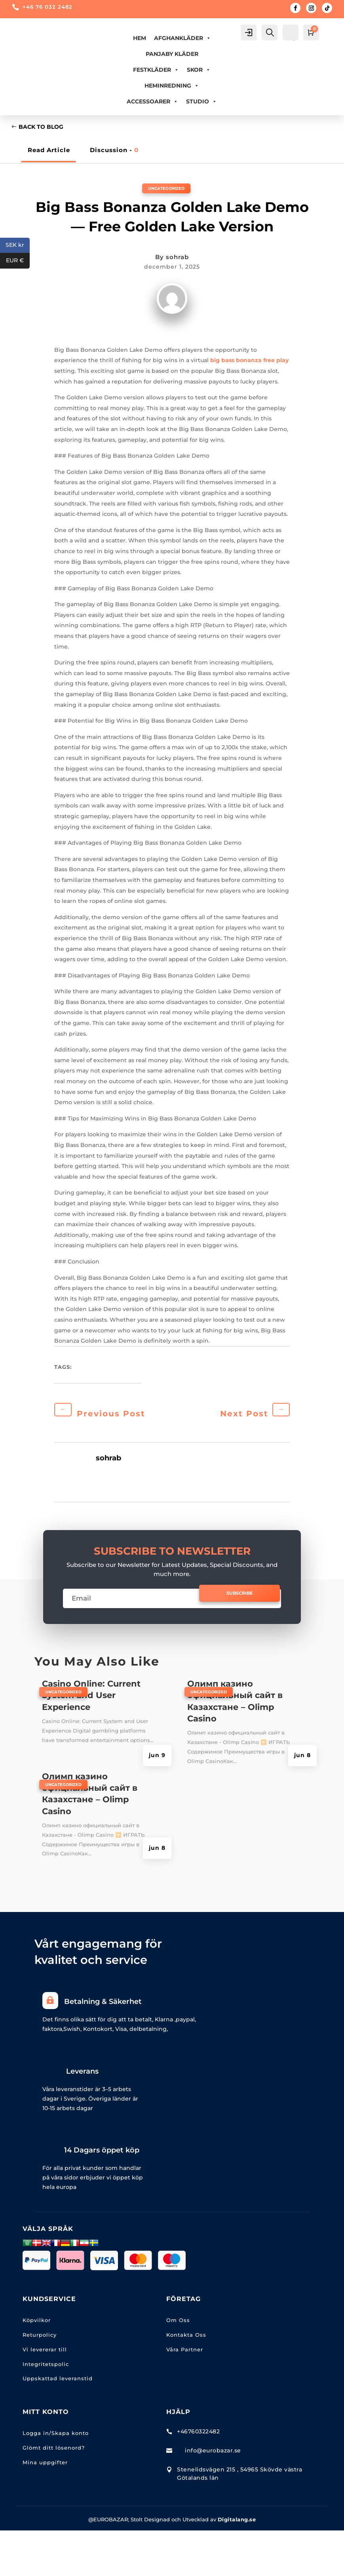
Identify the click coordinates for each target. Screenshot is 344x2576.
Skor (199, 70)
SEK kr (18, 245)
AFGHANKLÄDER (182, 38)
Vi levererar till (45, 2354)
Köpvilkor (37, 2324)
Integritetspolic (46, 2368)
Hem (139, 38)
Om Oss (178, 2324)
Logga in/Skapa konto (56, 2437)
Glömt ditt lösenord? (54, 2452)
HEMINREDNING (171, 85)
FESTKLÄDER (156, 70)
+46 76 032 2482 (47, 7)
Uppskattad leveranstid (58, 2383)
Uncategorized (166, 189)
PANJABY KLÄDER (172, 53)
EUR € (18, 261)
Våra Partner (184, 2354)
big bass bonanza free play (249, 361)
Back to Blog (43, 128)
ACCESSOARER (152, 101)
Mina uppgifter (45, 2466)
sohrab (177, 257)
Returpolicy (40, 2339)
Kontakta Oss (186, 2339)
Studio (201, 101)
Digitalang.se (237, 2524)
